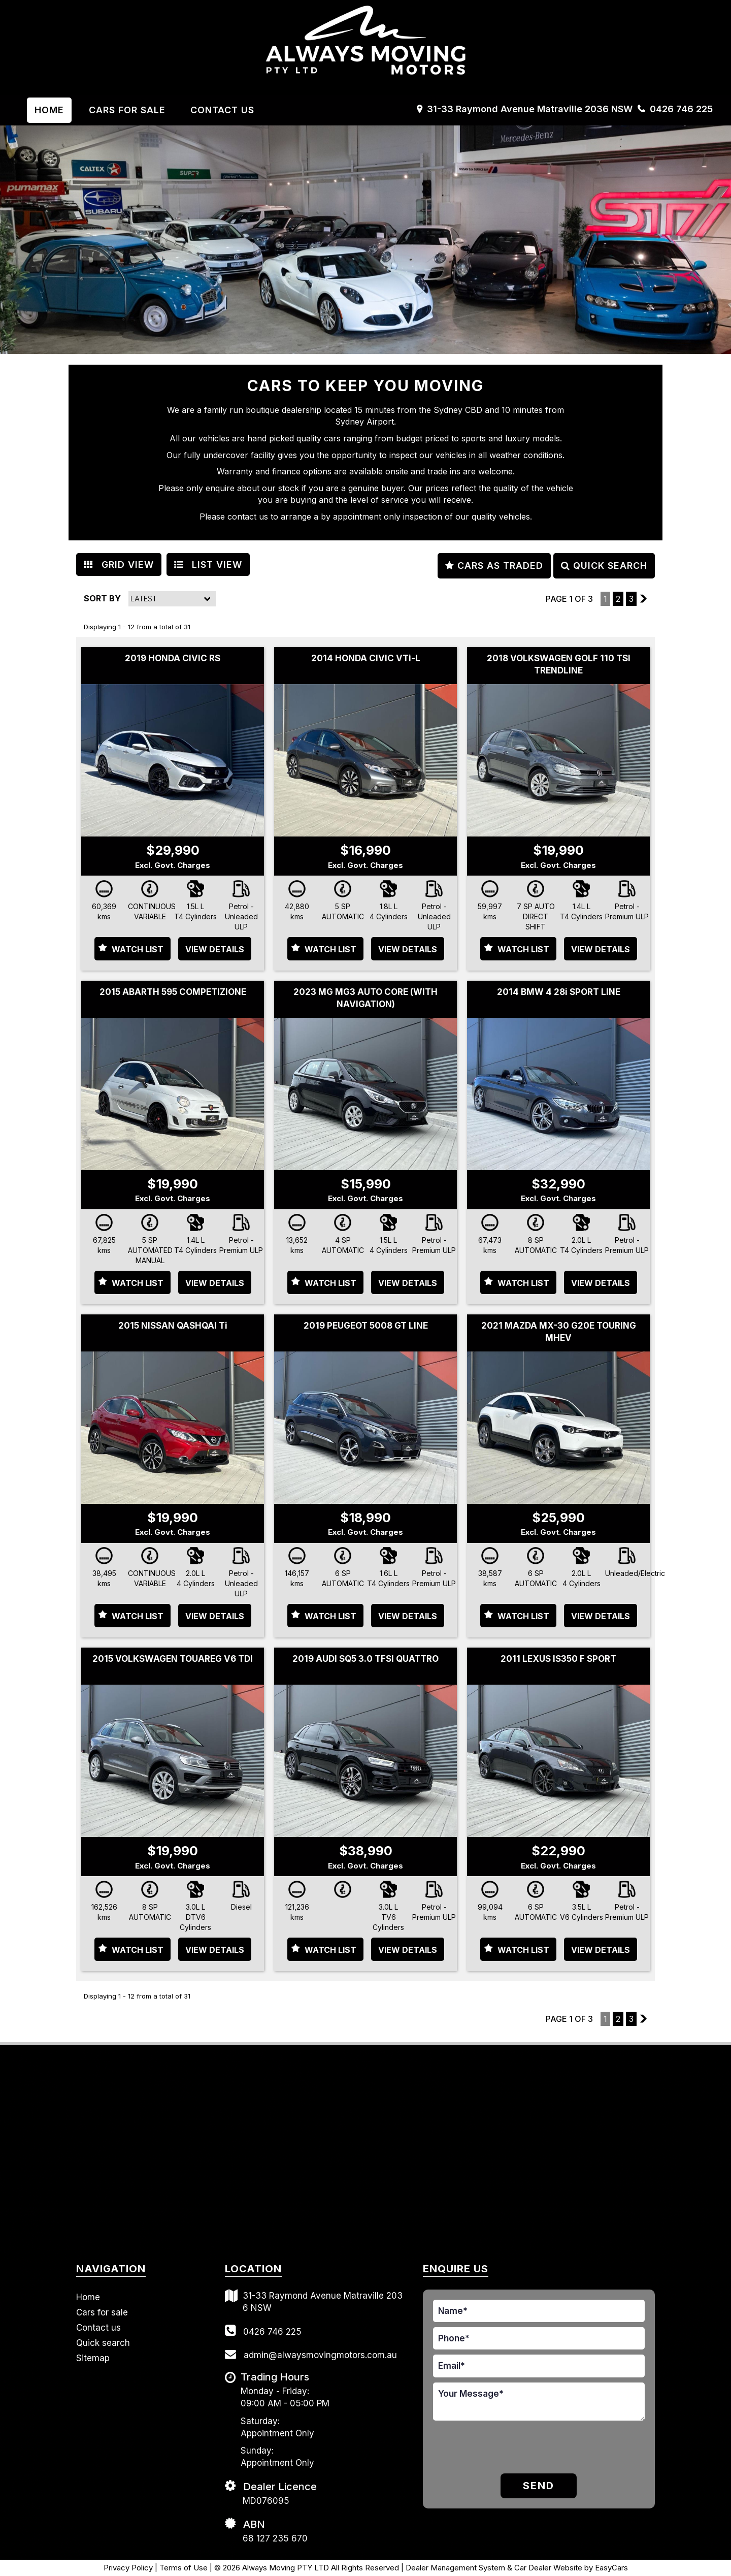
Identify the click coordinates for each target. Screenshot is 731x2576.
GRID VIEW (119, 564)
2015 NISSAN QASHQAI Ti (172, 1326)
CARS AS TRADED (494, 565)
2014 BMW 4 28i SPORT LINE (558, 992)
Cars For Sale (127, 110)
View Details (214, 949)
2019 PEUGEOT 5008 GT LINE (366, 1326)
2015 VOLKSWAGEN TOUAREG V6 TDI (172, 1659)
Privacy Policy (129, 2567)
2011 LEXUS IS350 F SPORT (558, 1659)
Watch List (137, 949)
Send (538, 2486)
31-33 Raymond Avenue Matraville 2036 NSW (530, 109)
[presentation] (510, 2448)
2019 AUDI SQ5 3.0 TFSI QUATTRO (365, 1659)
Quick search (103, 2343)
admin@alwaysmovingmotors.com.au (311, 2354)
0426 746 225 (681, 109)
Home (49, 110)
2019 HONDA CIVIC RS (172, 658)
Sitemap (93, 2358)
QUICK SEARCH (604, 565)
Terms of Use (184, 2567)
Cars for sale (102, 2312)
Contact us (222, 110)
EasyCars (611, 2567)
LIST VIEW (208, 564)
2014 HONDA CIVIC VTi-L (365, 658)
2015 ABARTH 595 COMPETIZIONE (172, 992)
